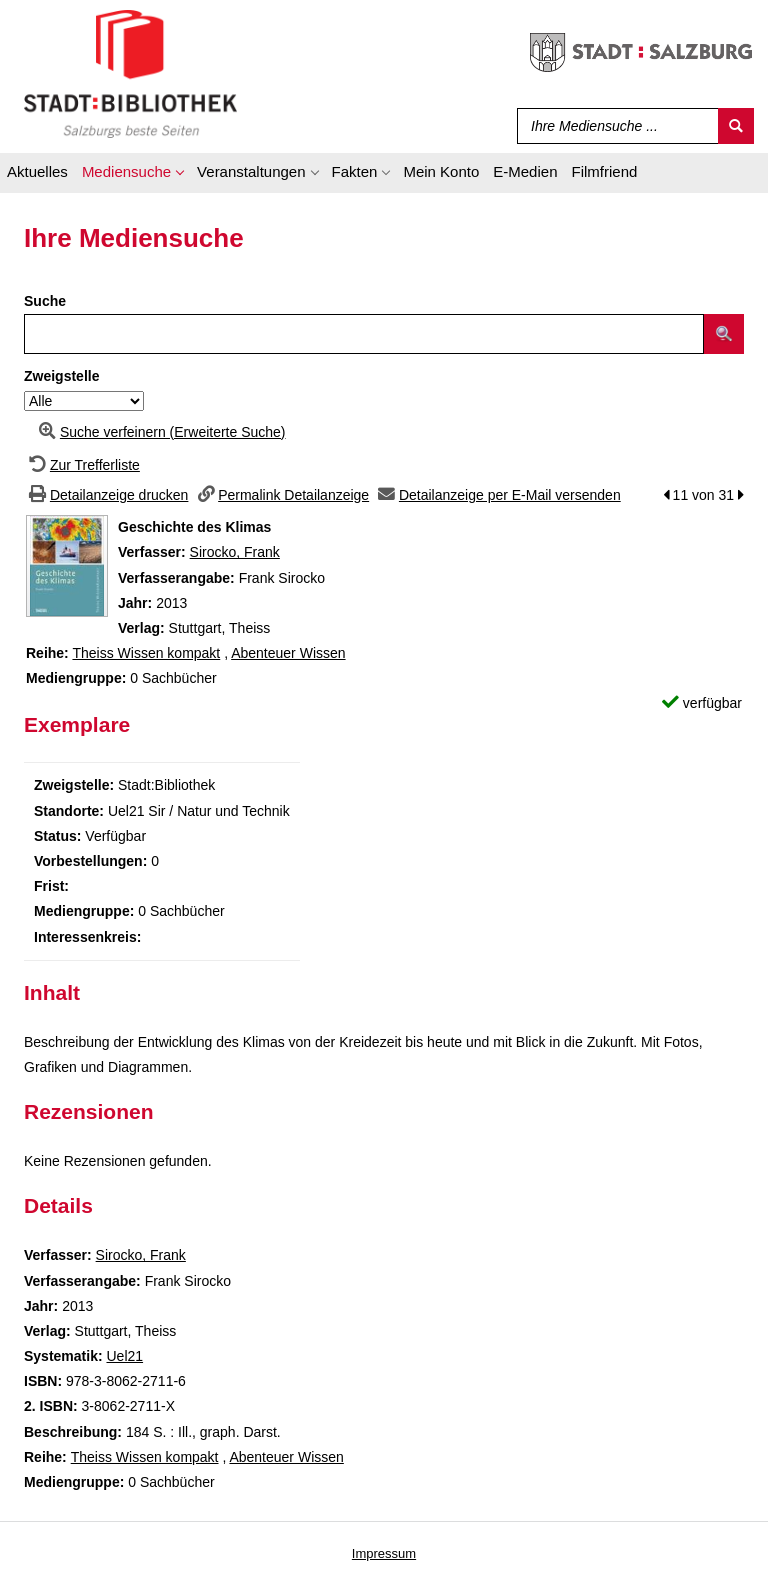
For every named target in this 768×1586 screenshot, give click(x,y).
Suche (45, 301)
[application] (132, 175)
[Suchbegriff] (613, 126)
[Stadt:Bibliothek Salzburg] (130, 73)
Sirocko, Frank (235, 552)
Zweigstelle (61, 376)
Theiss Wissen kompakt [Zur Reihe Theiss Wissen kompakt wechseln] (146, 653)
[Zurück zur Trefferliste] (82, 465)
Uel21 (124, 1356)
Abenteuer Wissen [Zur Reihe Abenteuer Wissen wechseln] (288, 653)
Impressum (384, 1553)
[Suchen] (736, 126)
